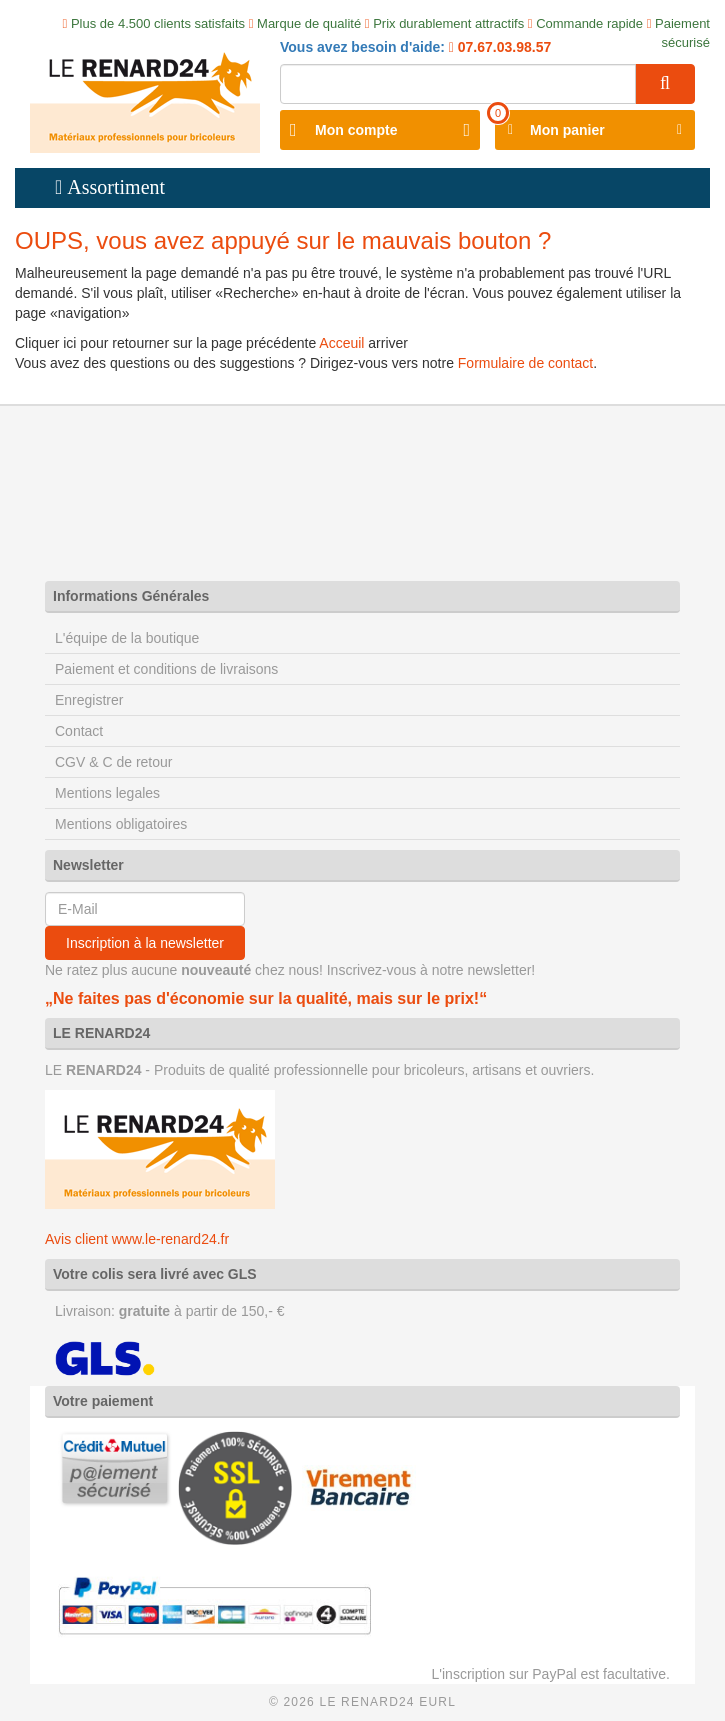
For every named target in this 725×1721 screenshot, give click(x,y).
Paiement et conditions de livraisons (166, 669)
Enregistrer (89, 700)
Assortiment (116, 187)
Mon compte (356, 130)
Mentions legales (107, 793)
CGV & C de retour (114, 762)
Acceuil (341, 343)
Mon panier (567, 130)
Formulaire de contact (525, 363)
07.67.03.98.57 (502, 47)
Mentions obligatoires (121, 824)
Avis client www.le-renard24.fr (137, 1239)
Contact (79, 731)
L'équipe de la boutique (127, 638)
